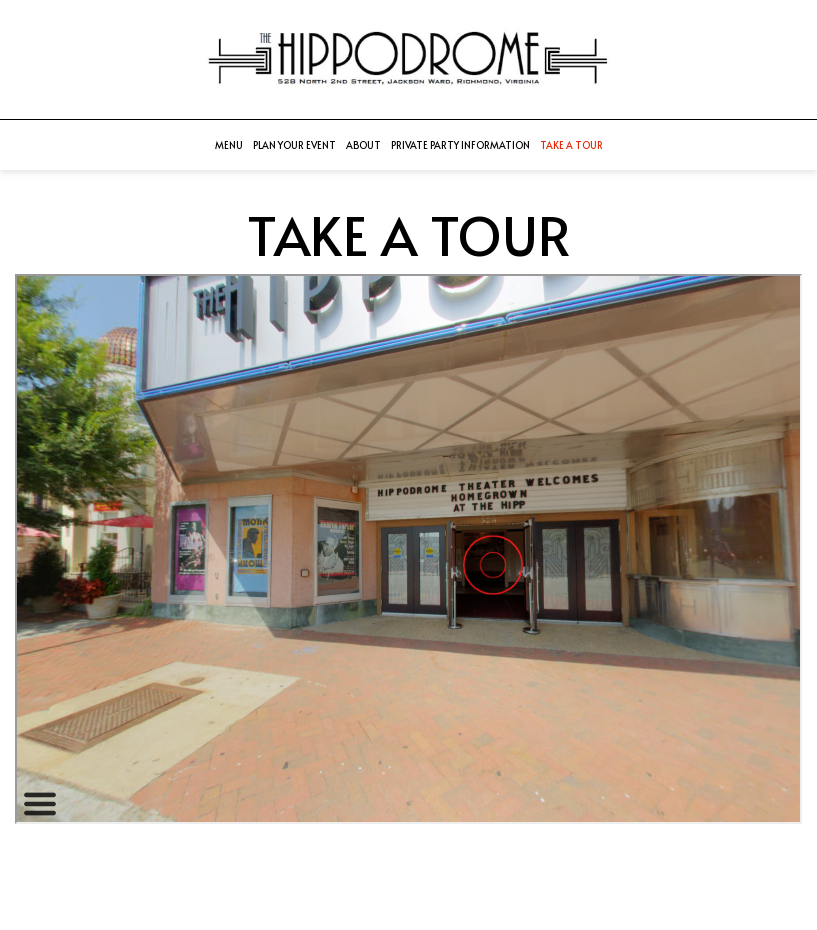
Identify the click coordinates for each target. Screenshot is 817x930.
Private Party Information (460, 145)
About (363, 145)
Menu (229, 145)
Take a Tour (571, 145)
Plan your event (294, 145)
